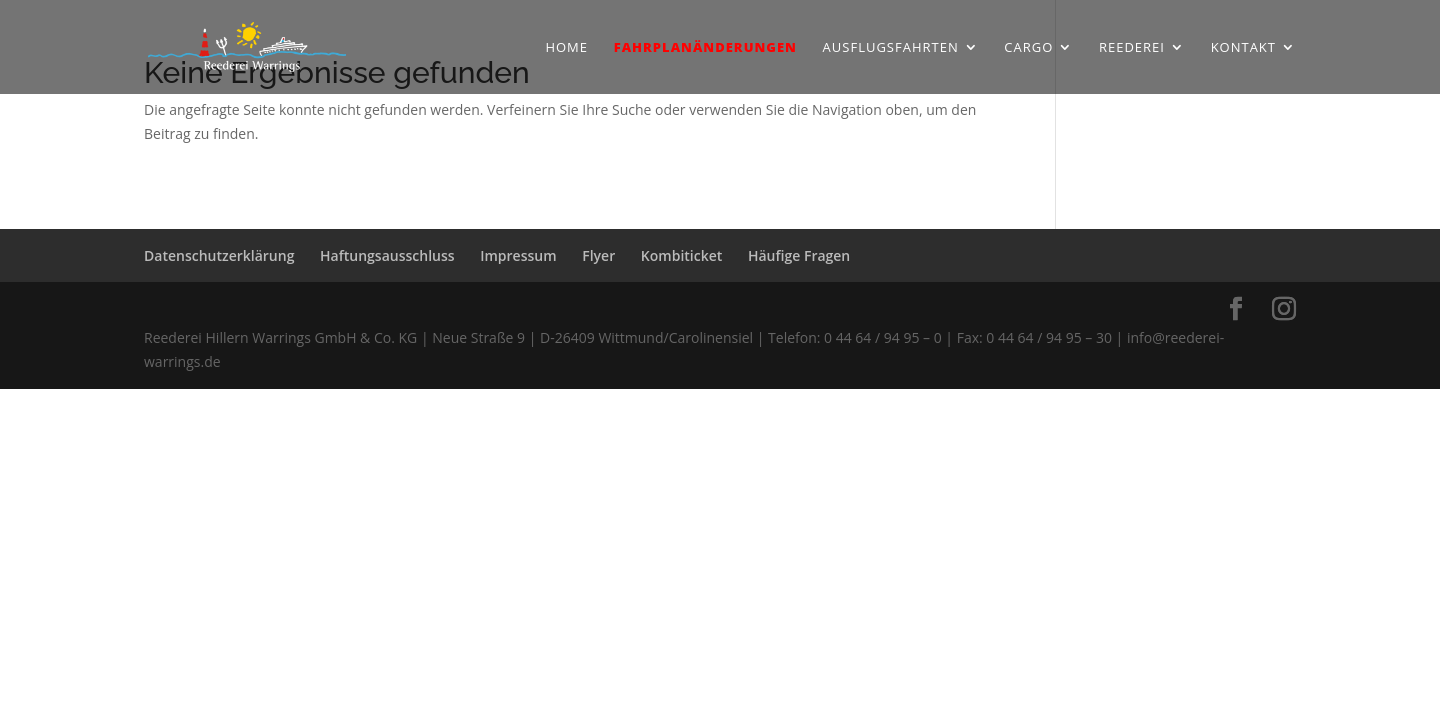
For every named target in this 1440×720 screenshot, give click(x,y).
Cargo (1028, 48)
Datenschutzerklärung (219, 255)
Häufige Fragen (799, 255)
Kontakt (1243, 48)
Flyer (598, 255)
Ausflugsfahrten (891, 48)
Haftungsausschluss (387, 255)
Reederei (1132, 48)
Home (566, 48)
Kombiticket (681, 255)
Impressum (518, 255)
